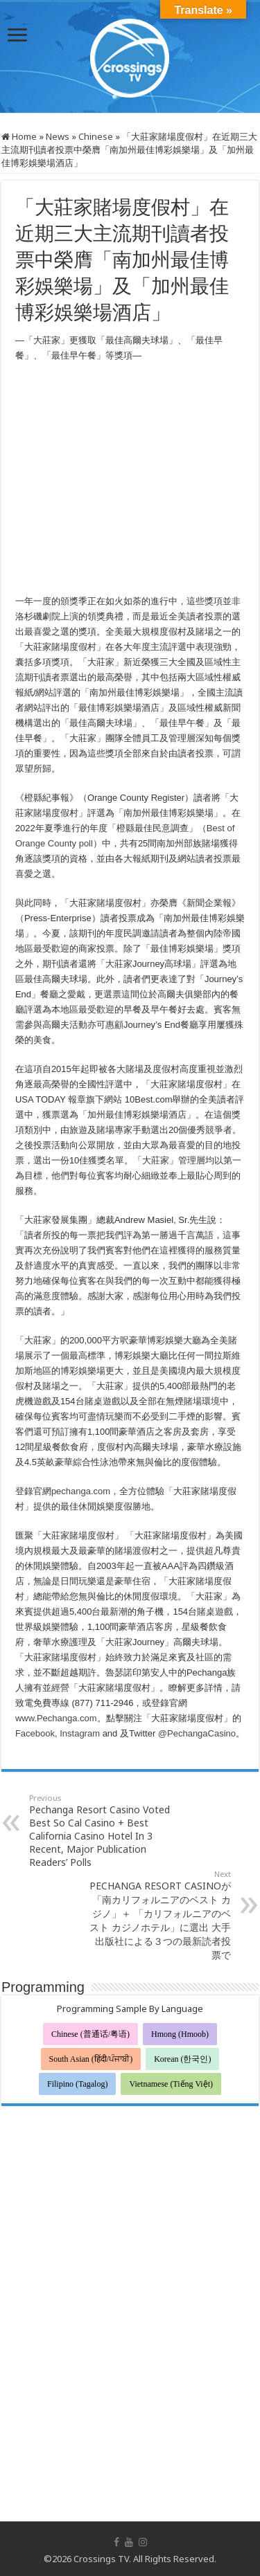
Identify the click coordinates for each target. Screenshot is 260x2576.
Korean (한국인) (182, 2059)
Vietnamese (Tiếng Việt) (171, 2084)
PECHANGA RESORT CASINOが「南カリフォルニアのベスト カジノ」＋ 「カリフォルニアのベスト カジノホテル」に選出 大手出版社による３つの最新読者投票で (160, 1915)
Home (19, 136)
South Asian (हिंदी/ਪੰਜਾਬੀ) (91, 2059)
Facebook (35, 1733)
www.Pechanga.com (56, 1718)
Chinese (95, 136)
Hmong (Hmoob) (180, 2034)
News (57, 136)
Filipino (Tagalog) (77, 2084)
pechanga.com (80, 1491)
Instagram (80, 1733)
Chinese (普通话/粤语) (90, 2034)
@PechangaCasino (197, 1733)
